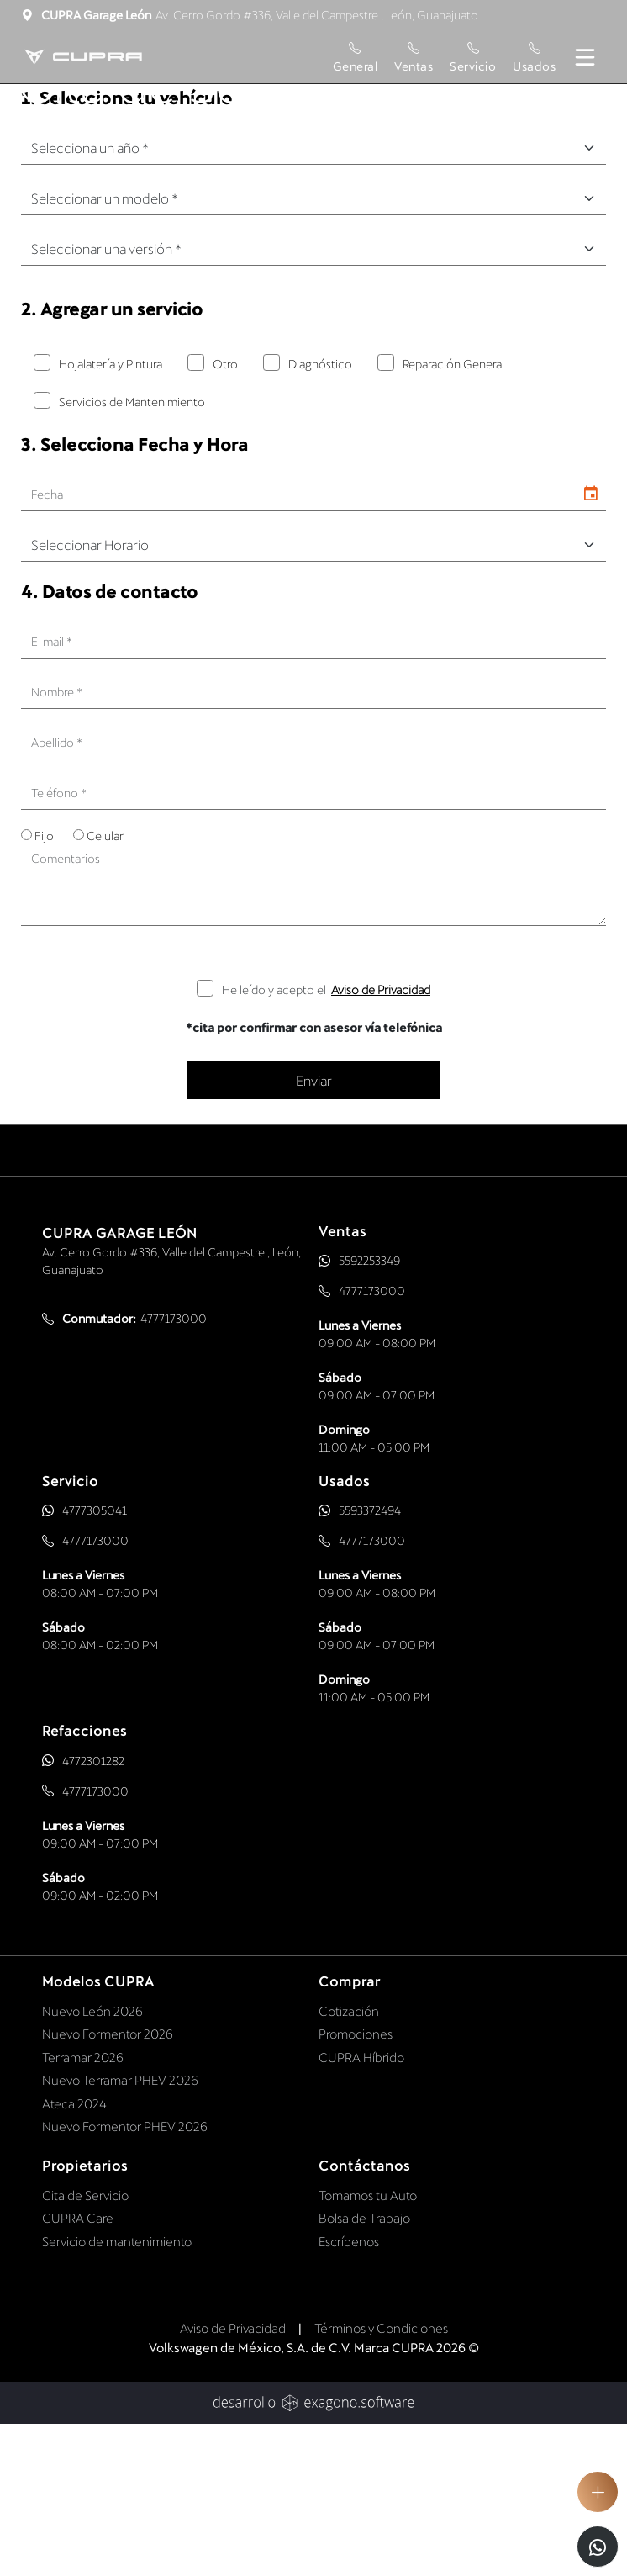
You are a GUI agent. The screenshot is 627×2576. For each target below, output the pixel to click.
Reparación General (453, 514)
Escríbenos (349, 2391)
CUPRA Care (77, 2369)
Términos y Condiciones (381, 2479)
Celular (105, 987)
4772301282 (93, 1911)
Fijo (44, 987)
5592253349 (369, 1411)
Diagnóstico (320, 514)
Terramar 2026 (83, 2207)
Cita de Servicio (85, 2345)
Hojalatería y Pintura (110, 514)
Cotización (349, 2161)
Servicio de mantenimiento (117, 2391)
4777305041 (94, 1661)
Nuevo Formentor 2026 (107, 2185)
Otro (225, 514)
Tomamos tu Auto (368, 2345)
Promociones (356, 2185)
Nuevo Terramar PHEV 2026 (120, 2231)
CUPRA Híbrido (361, 2207)
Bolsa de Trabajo (364, 2369)
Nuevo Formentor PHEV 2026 (125, 2277)
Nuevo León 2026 (92, 2161)
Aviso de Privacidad (380, 1140)
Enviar (314, 1231)
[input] (298, 646)
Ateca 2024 (74, 2253)
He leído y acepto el (326, 1140)
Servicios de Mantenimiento (132, 552)
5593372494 (370, 1661)
